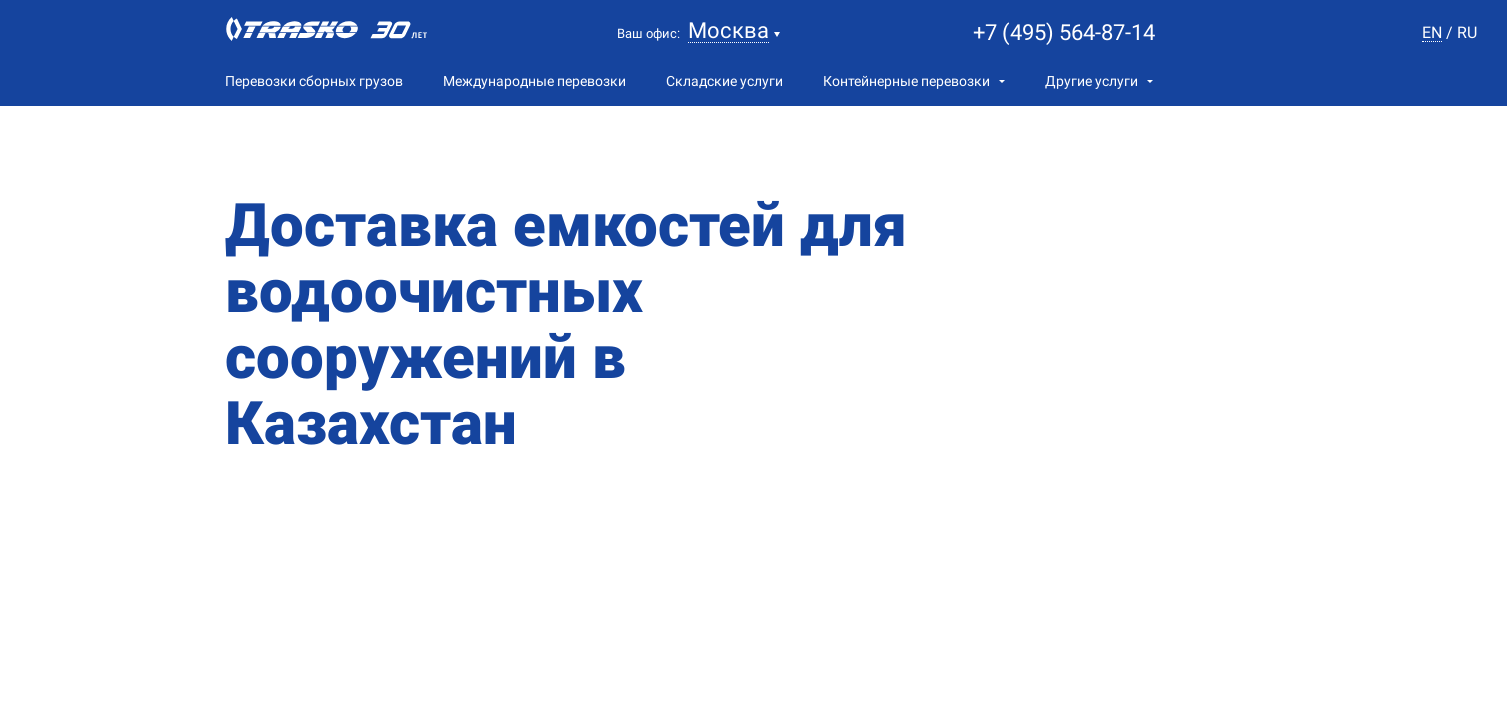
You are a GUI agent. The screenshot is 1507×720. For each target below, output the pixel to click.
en (1432, 33)
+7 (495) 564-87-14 (1064, 32)
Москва (728, 31)
